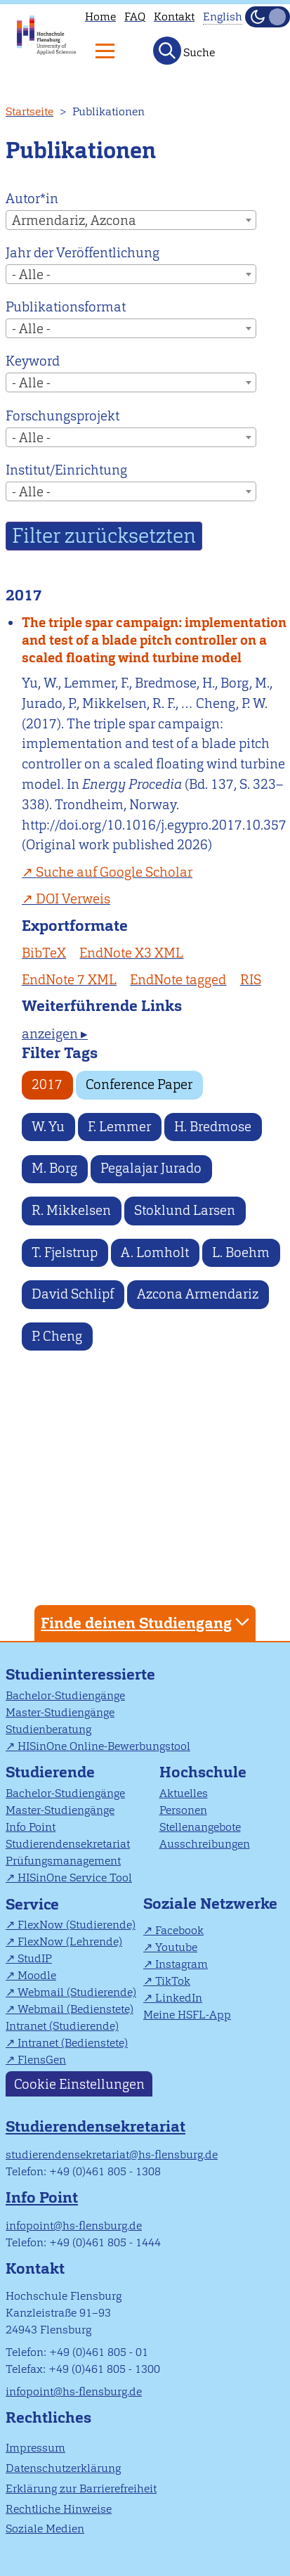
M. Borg (54, 1168)
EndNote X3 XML (131, 953)
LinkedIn (178, 1997)
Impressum (35, 2447)
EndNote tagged (178, 979)
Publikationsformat (66, 307)
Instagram (181, 1964)
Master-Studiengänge (60, 1712)
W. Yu (48, 1126)
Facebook (179, 1930)
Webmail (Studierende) (77, 1992)
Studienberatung (48, 1729)
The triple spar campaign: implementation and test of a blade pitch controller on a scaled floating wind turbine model (154, 640)
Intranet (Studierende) (62, 2025)
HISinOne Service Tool (75, 1877)
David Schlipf (73, 1294)
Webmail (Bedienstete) (75, 2009)
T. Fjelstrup (65, 1252)
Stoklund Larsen (184, 1210)
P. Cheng (57, 1336)
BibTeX (44, 953)
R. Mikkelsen (71, 1210)
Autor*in (32, 198)
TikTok (172, 1980)
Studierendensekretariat (68, 1843)
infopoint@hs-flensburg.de (74, 2225)
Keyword (33, 361)
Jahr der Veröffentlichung (82, 253)
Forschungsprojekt (62, 416)
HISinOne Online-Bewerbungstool (104, 1746)
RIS (250, 979)
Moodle (37, 1975)
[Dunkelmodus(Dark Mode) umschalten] (267, 16)
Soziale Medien (45, 2528)
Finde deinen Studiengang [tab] (147, 1622)
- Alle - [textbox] (31, 274)
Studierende (50, 1772)
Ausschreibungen (204, 1843)
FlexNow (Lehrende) (70, 1941)
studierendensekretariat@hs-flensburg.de (112, 2154)
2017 (47, 1084)
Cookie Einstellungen (79, 2083)
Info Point (30, 1827)
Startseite (29, 111)
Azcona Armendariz (197, 1294)
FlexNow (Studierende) (77, 1924)
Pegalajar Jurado (151, 1168)
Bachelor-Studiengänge (65, 1695)
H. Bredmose (212, 1126)
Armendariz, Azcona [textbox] (74, 220)
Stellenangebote (200, 1827)
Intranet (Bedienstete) (73, 2042)
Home (100, 16)
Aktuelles (183, 1793)
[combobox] (131, 220)
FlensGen (42, 2059)
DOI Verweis (73, 899)
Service (32, 1904)
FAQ (134, 16)
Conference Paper (139, 1084)
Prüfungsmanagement (63, 1860)
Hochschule (202, 1772)
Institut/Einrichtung (66, 470)
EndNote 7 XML (69, 979)
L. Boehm (241, 1252)
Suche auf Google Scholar (114, 872)
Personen (183, 1810)
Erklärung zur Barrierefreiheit (81, 2488)
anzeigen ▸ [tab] (55, 1034)
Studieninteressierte (80, 1674)
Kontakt (174, 16)
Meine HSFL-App (187, 2014)
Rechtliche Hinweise (59, 2508)
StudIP (35, 1958)
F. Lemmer (119, 1126)
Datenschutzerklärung (63, 2468)
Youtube (176, 1947)
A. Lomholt (155, 1252)
